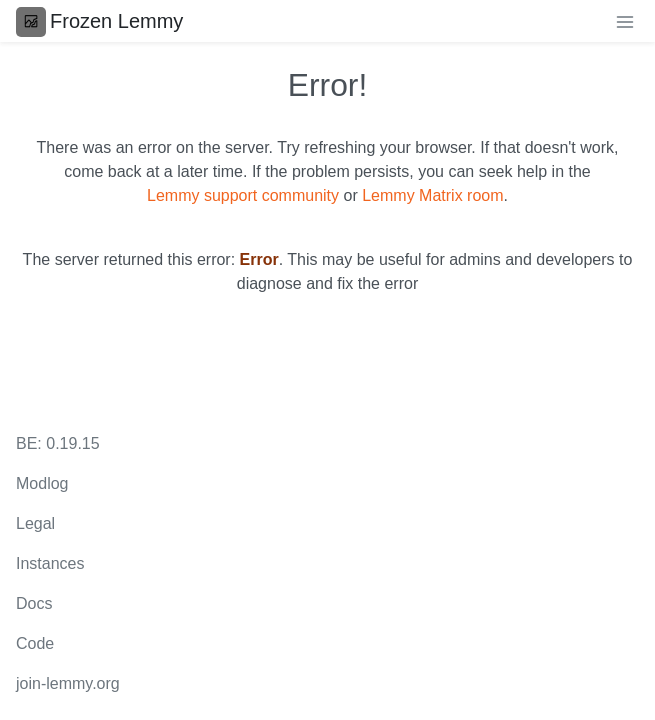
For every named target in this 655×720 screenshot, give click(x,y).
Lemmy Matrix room (432, 195)
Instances (50, 563)
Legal (35, 523)
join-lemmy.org (68, 683)
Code (35, 643)
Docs (34, 603)
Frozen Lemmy (99, 21)
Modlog (42, 483)
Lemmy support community (243, 195)
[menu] (625, 21)
